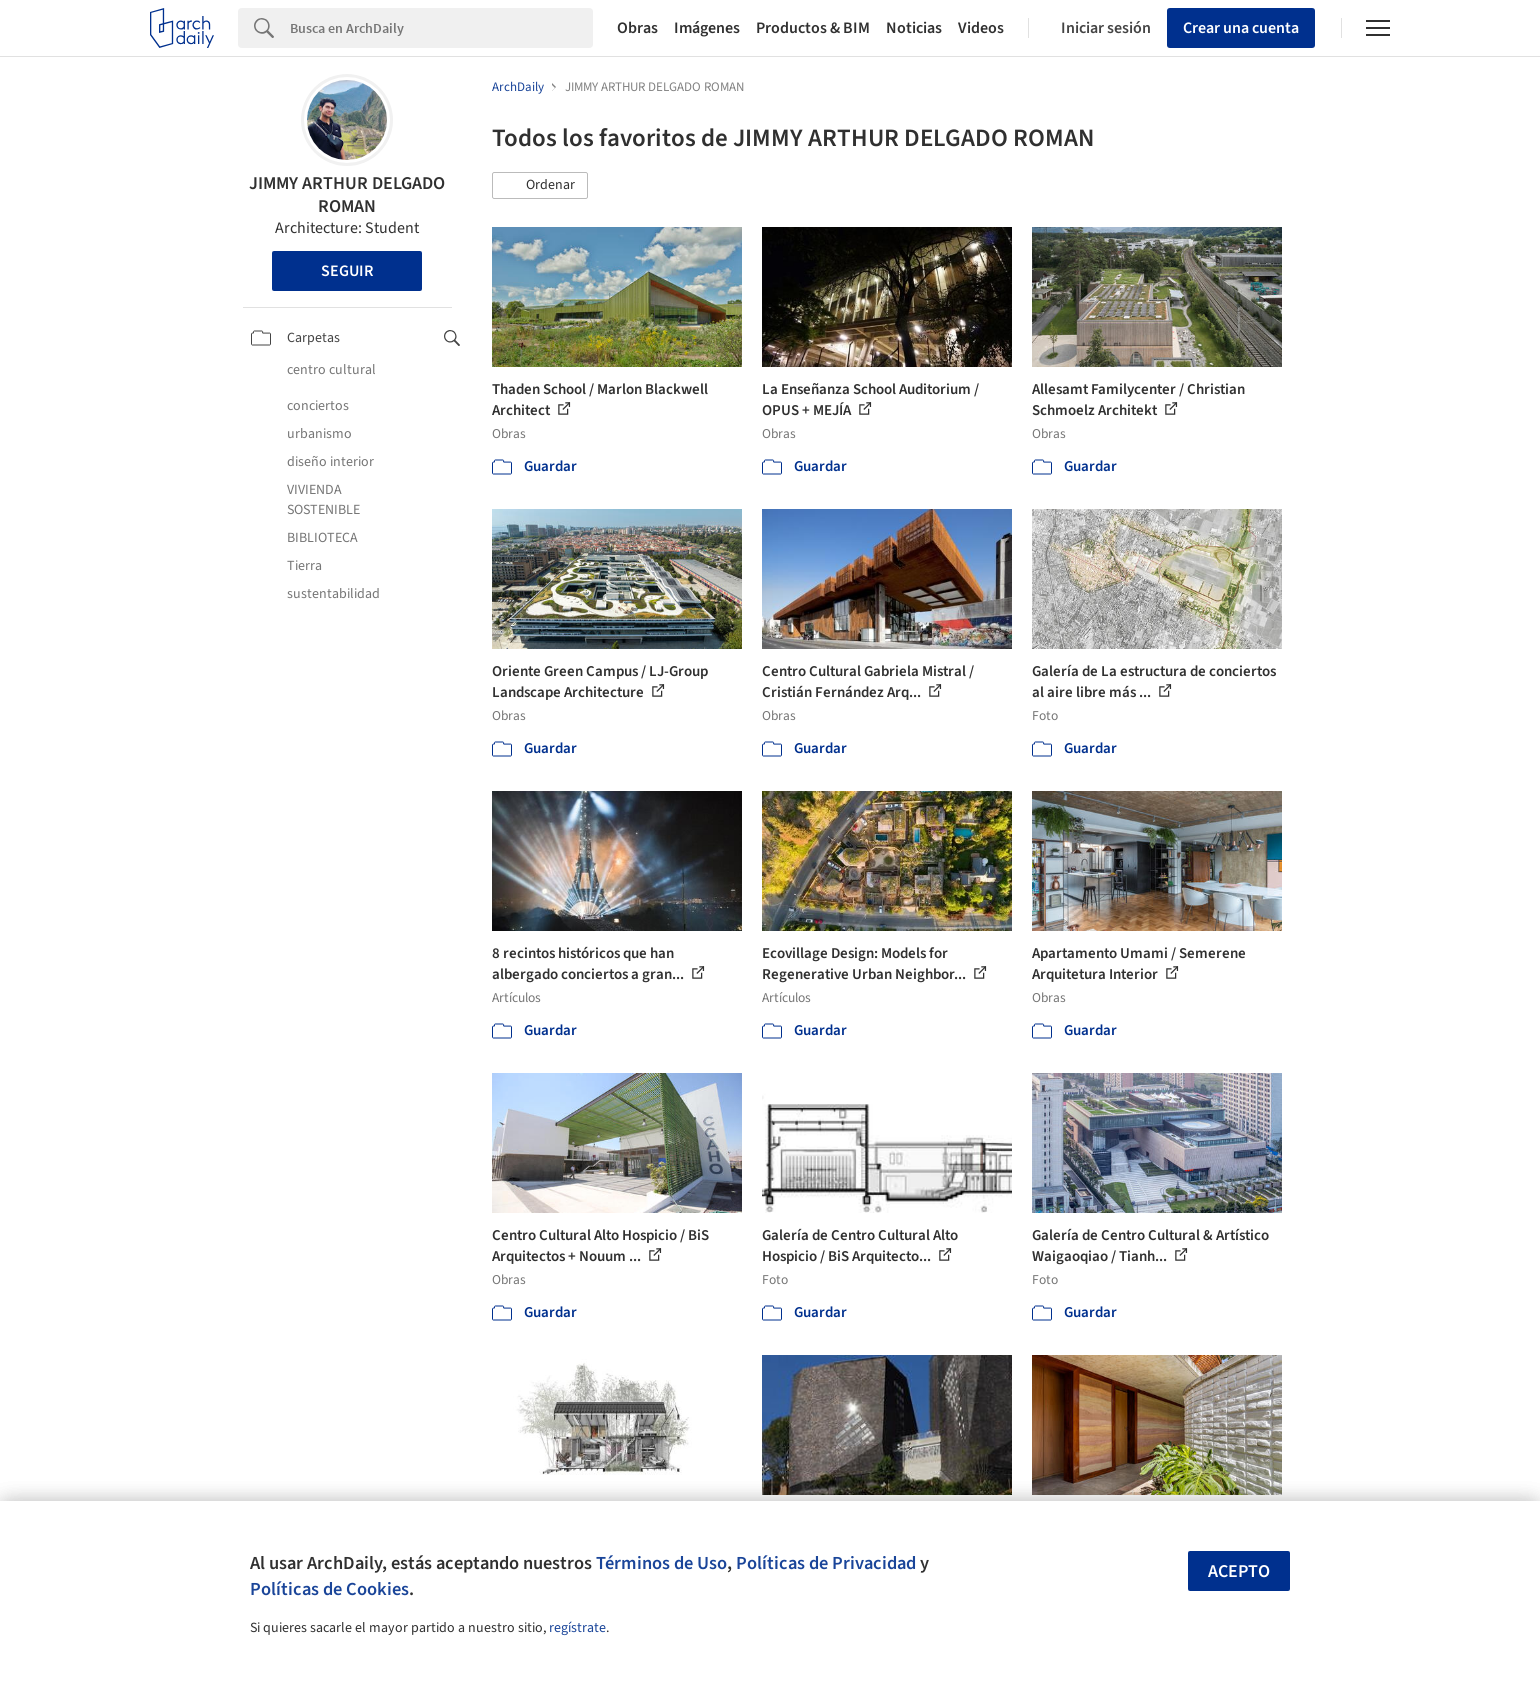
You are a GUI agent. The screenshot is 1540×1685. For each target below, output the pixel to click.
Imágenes (707, 28)
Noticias (914, 28)
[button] (540, 186)
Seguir (347, 271)
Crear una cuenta (1241, 28)
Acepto (1239, 1571)
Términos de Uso (661, 1563)
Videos (981, 28)
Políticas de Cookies (329, 1589)
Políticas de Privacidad (826, 1563)
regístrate (577, 1628)
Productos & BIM (813, 28)
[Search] (441, 28)
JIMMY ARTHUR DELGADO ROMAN (347, 195)
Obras (637, 28)
